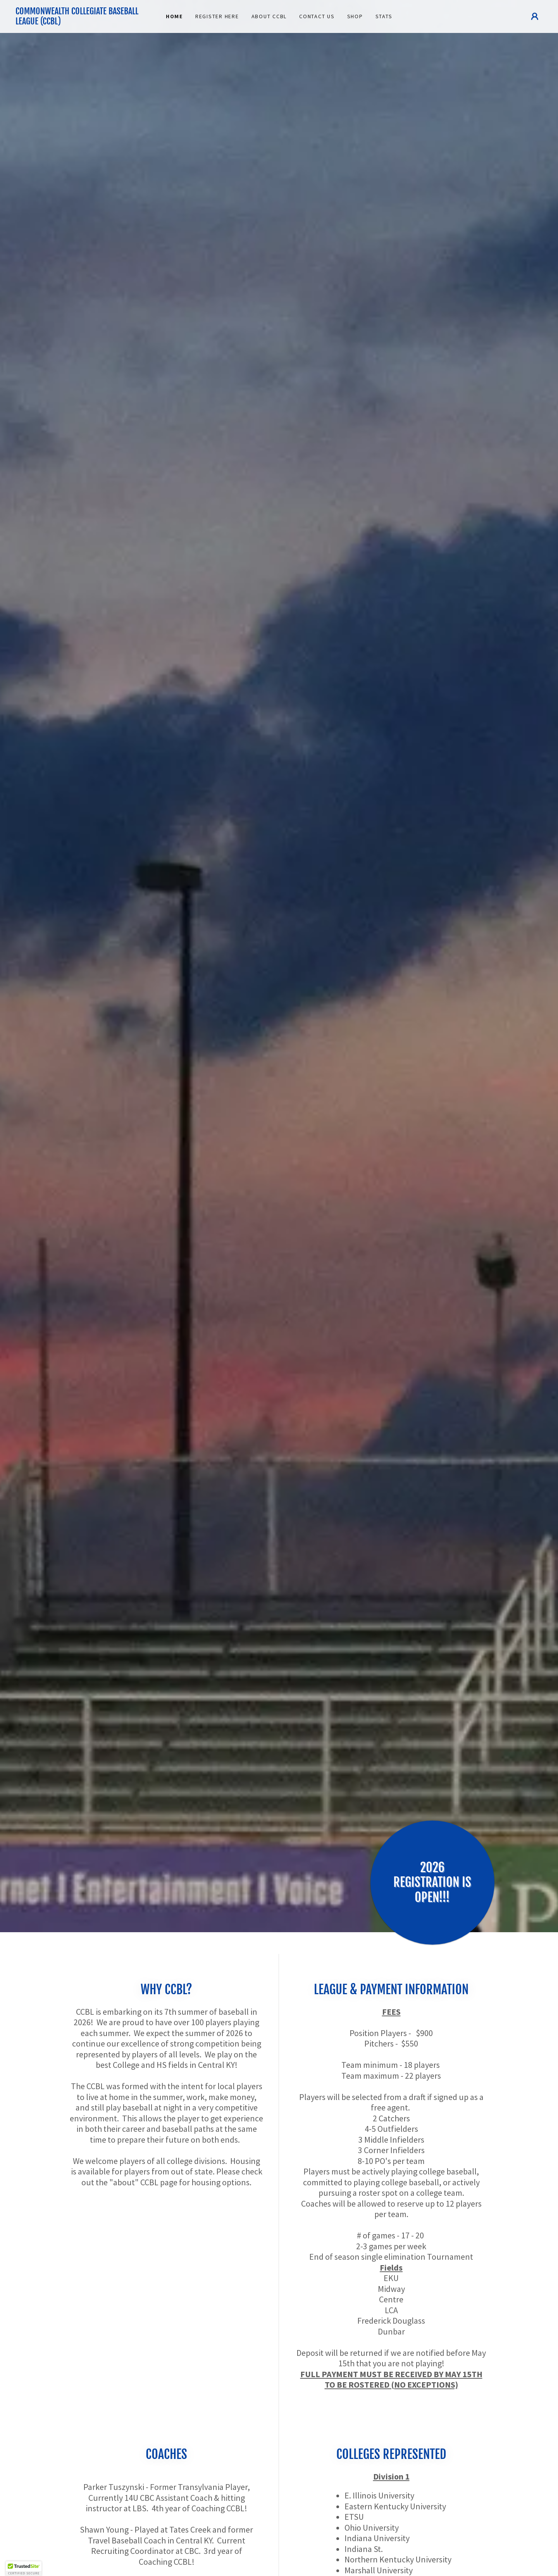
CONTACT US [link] (317, 16)
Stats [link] (384, 16)
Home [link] (174, 16)
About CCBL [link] (269, 16)
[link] (81, 22)
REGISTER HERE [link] (217, 16)
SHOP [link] (355, 16)
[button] (534, 16)
